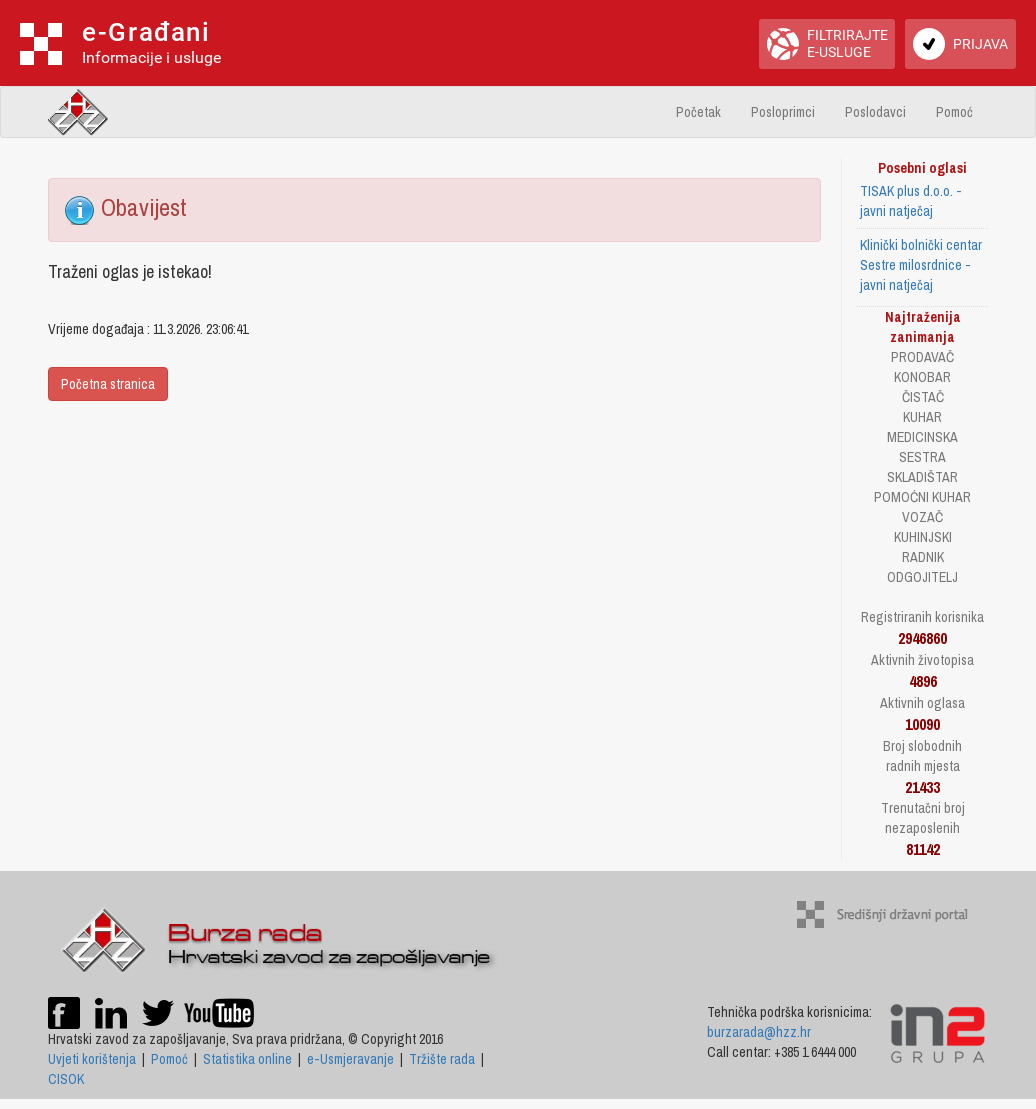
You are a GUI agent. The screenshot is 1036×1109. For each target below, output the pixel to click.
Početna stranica (108, 384)
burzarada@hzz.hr (759, 1032)
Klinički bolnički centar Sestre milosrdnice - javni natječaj (921, 265)
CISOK (66, 1079)
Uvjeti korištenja (92, 1059)
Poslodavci (875, 112)
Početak (698, 112)
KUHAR (922, 417)
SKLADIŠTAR (922, 477)
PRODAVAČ (922, 357)
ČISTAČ (923, 397)
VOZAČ (922, 517)
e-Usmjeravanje (350, 1059)
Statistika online (247, 1059)
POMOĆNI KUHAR (922, 497)
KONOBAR (922, 377)
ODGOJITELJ (922, 577)
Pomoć (954, 112)
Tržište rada (442, 1059)
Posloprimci (783, 112)
